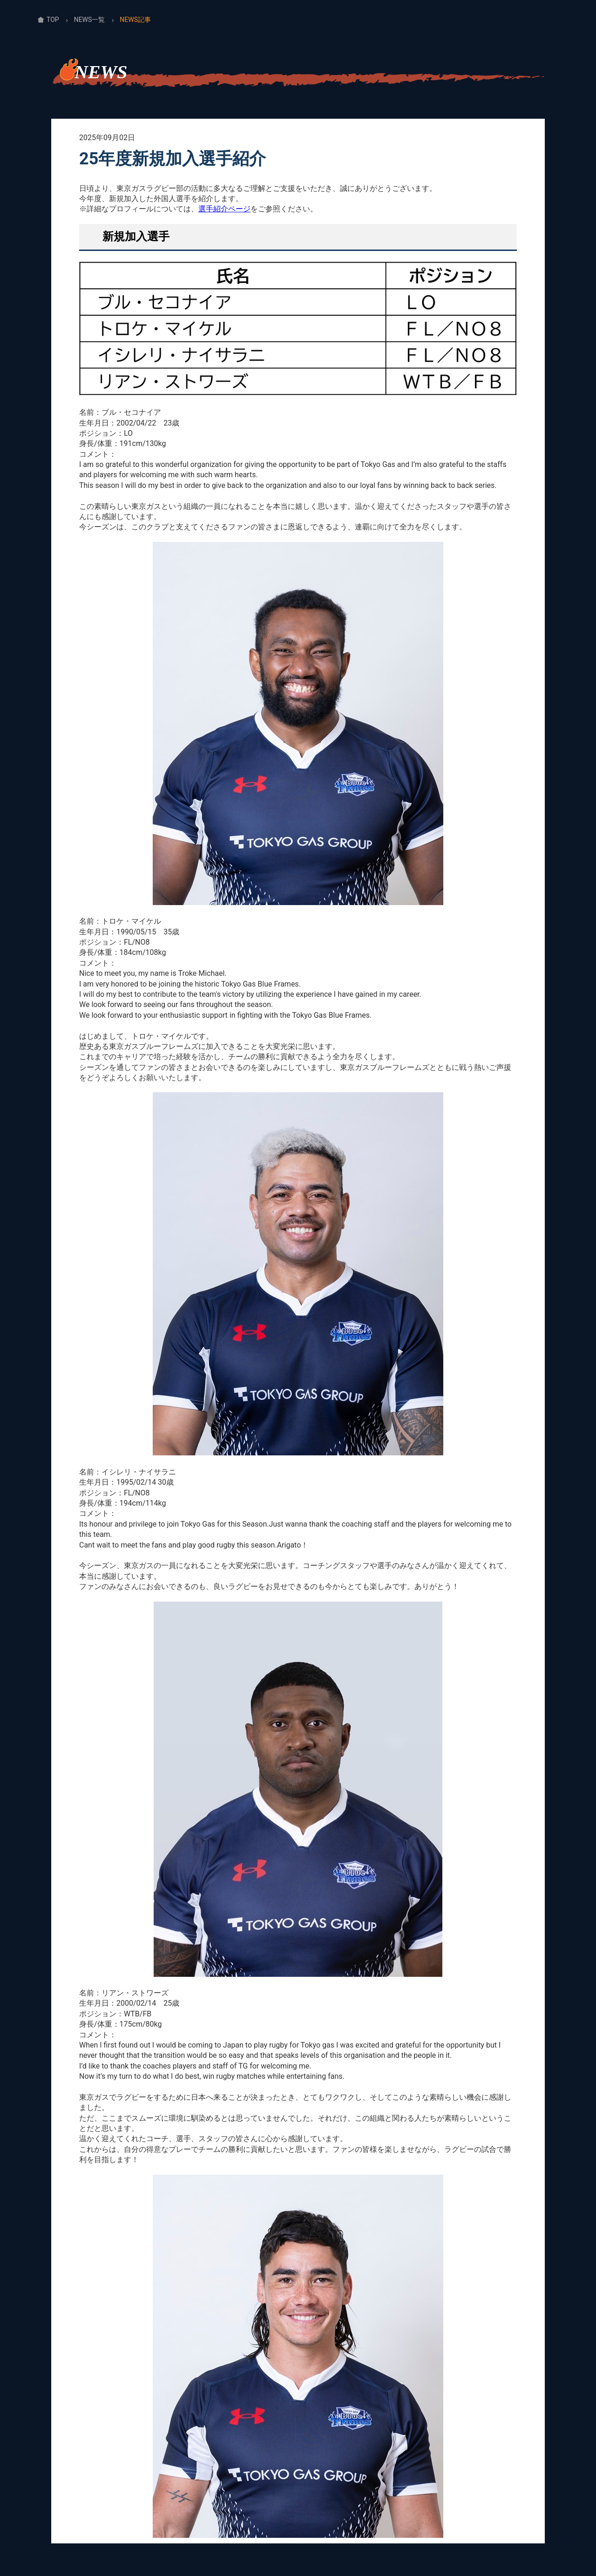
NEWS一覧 (89, 19)
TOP (53, 19)
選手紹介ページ (224, 208)
